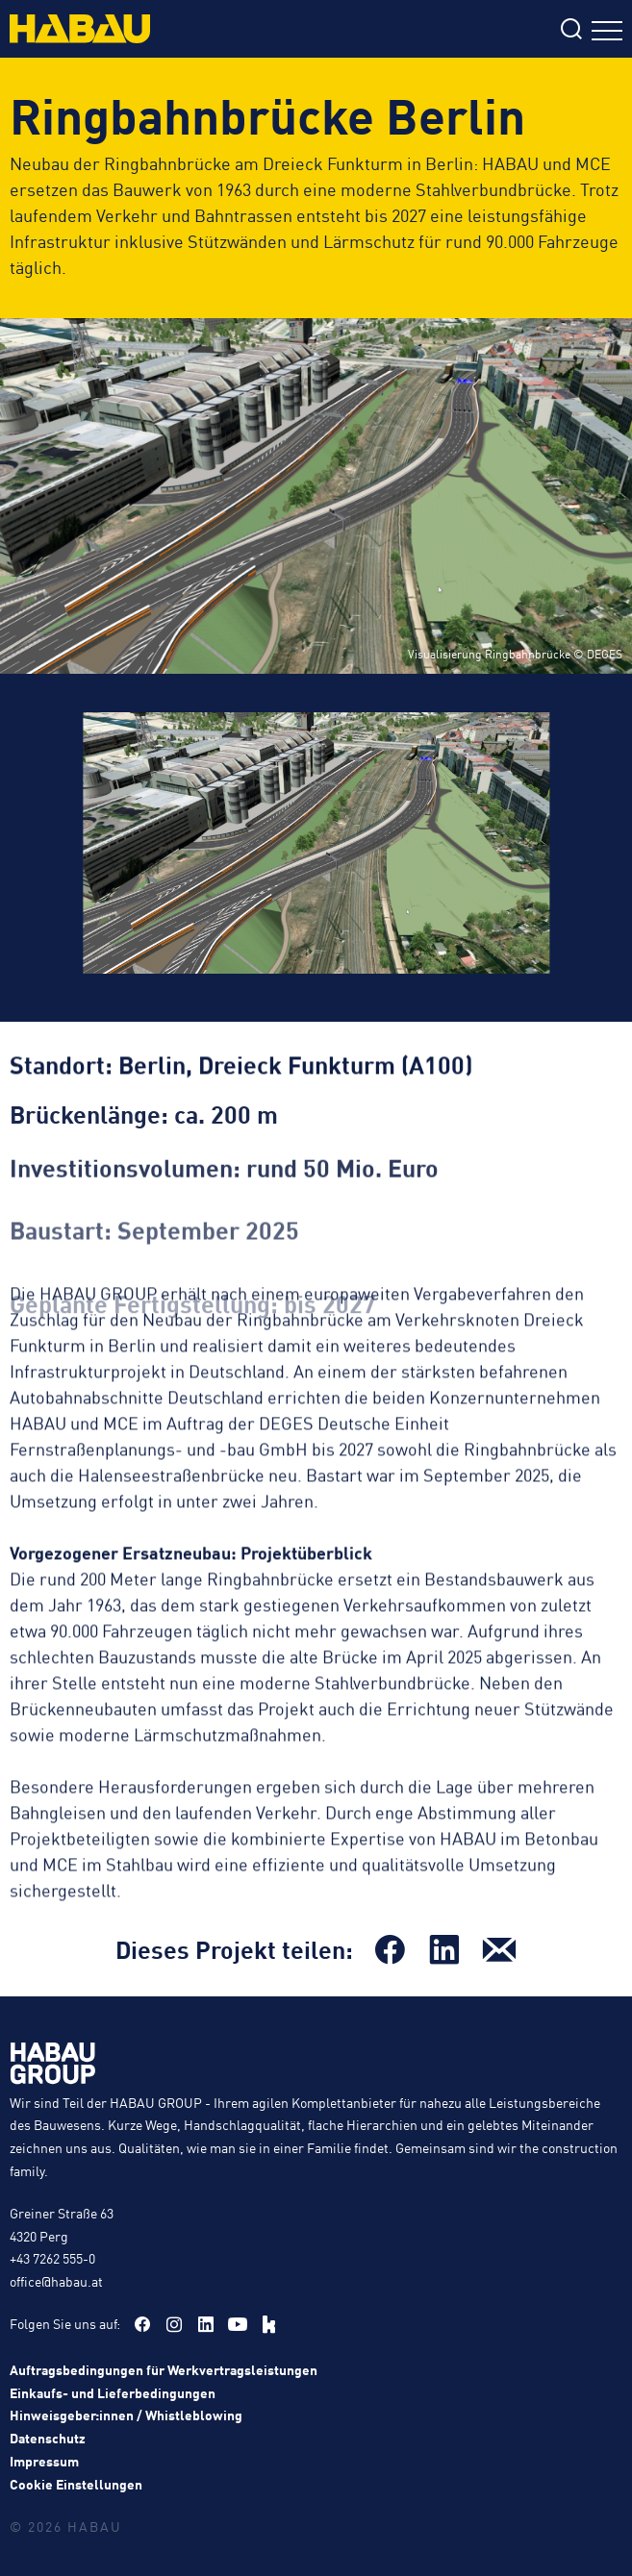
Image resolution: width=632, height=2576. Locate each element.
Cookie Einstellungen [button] (76, 2483)
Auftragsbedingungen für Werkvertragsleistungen (163, 2369)
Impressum (44, 2460)
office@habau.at (56, 2281)
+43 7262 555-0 (52, 2257)
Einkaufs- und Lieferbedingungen (112, 2392)
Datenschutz (48, 2437)
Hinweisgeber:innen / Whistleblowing (126, 2414)
